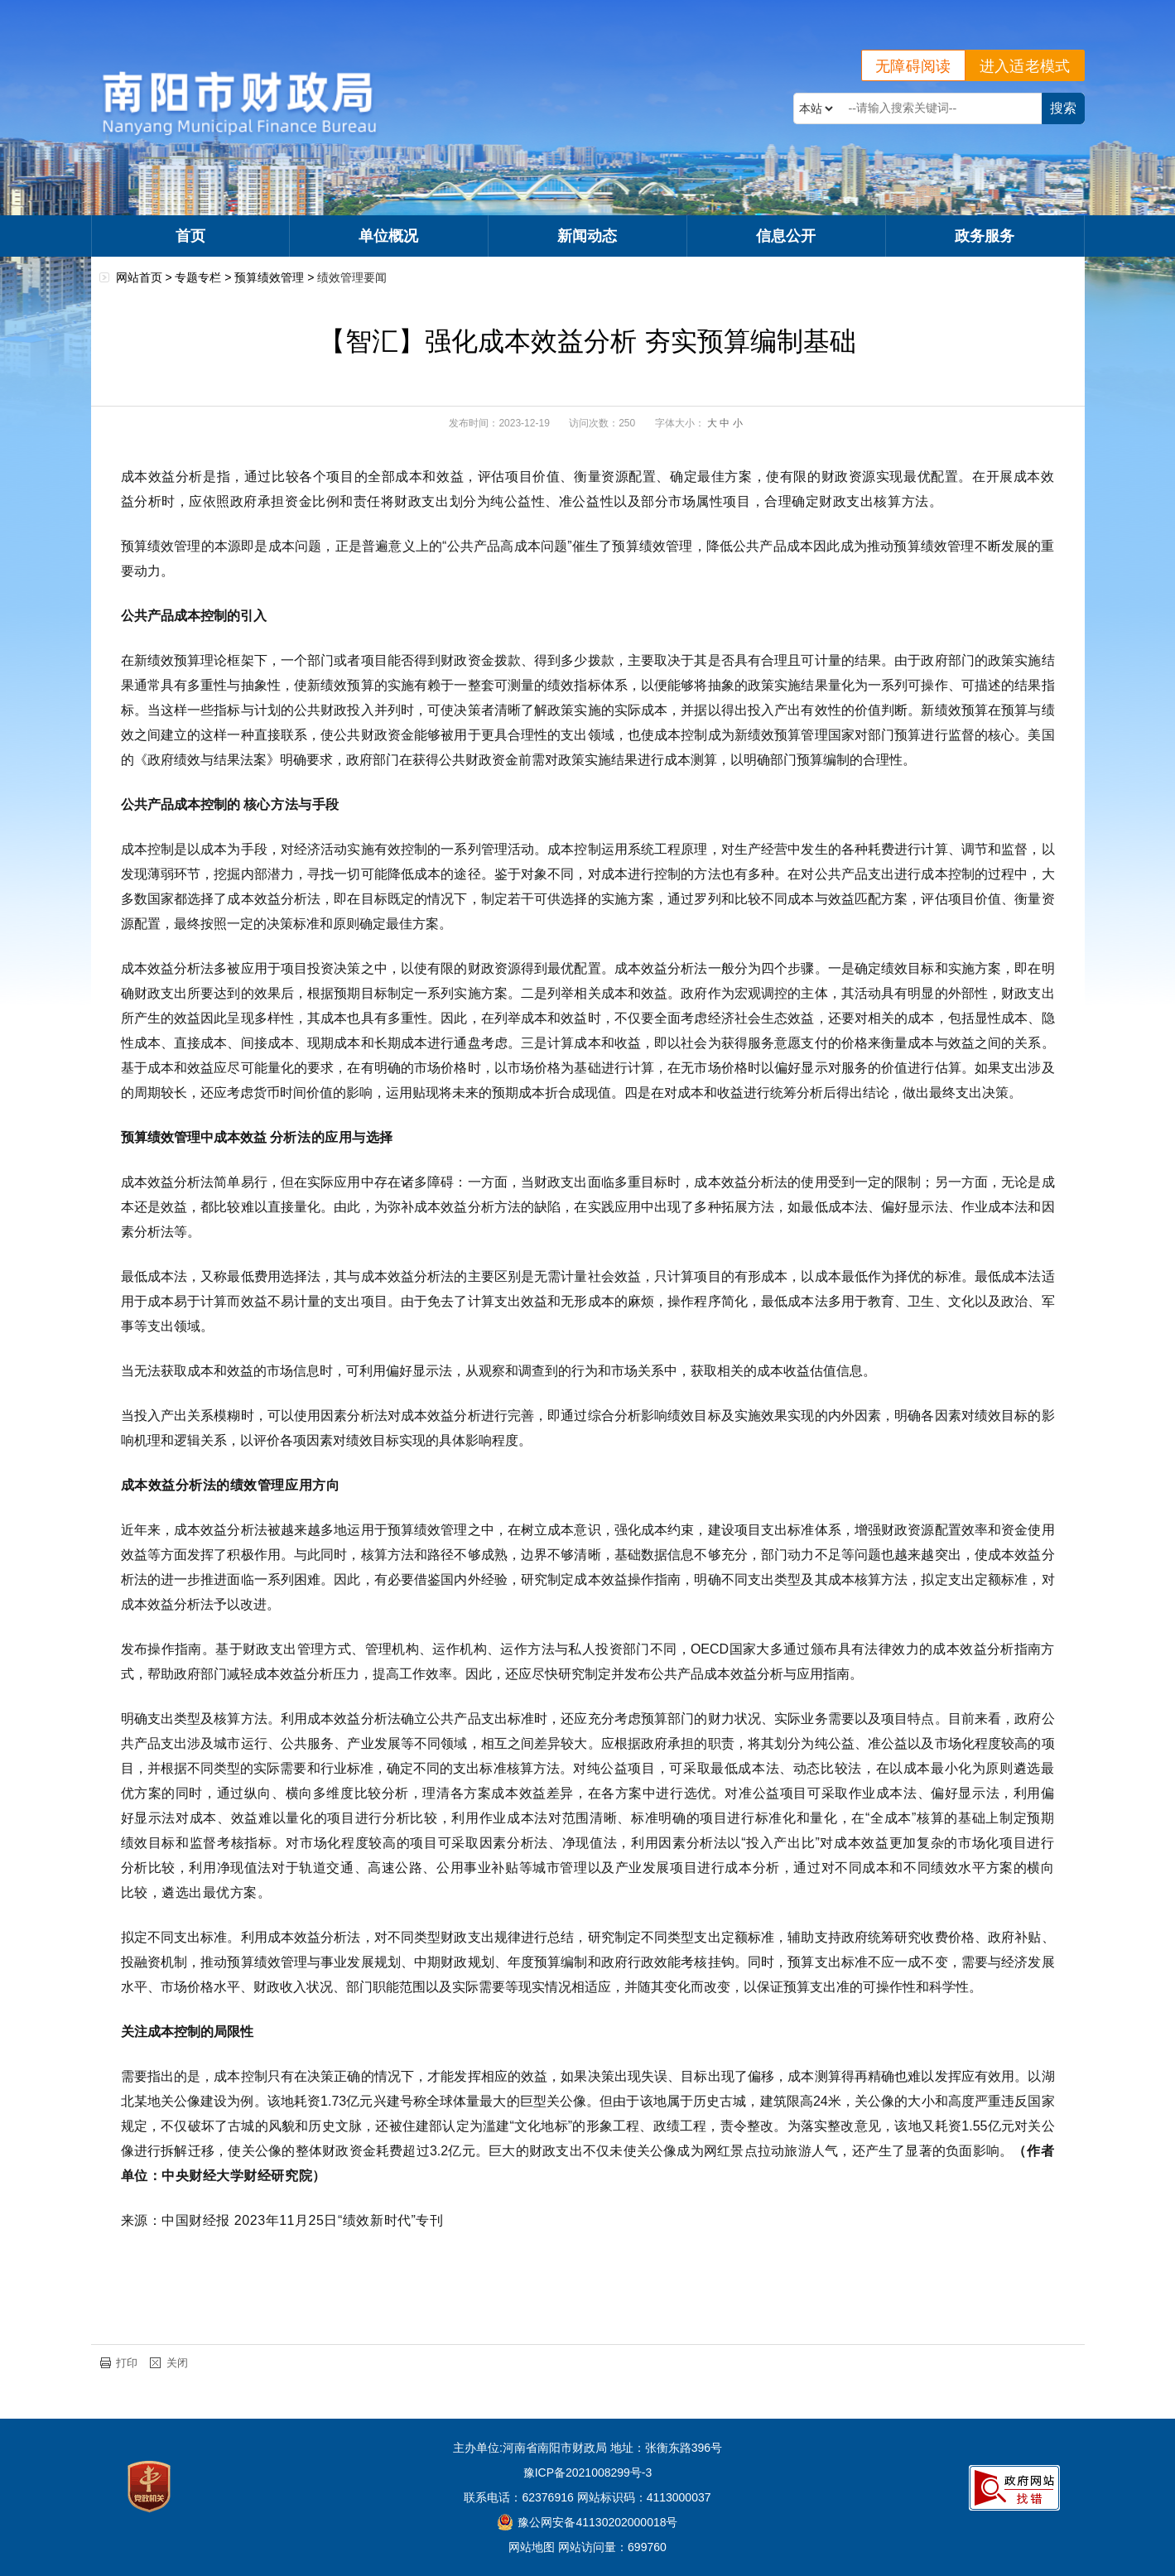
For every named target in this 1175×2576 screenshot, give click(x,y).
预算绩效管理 (269, 277)
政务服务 (984, 236)
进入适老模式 (1025, 66)
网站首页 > (146, 277)
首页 (190, 236)
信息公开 (786, 236)
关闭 (177, 2363)
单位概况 (388, 236)
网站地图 (531, 2547)
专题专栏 (198, 277)
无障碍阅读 (913, 66)
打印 (126, 2363)
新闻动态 (587, 236)
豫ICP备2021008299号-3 (588, 2472)
